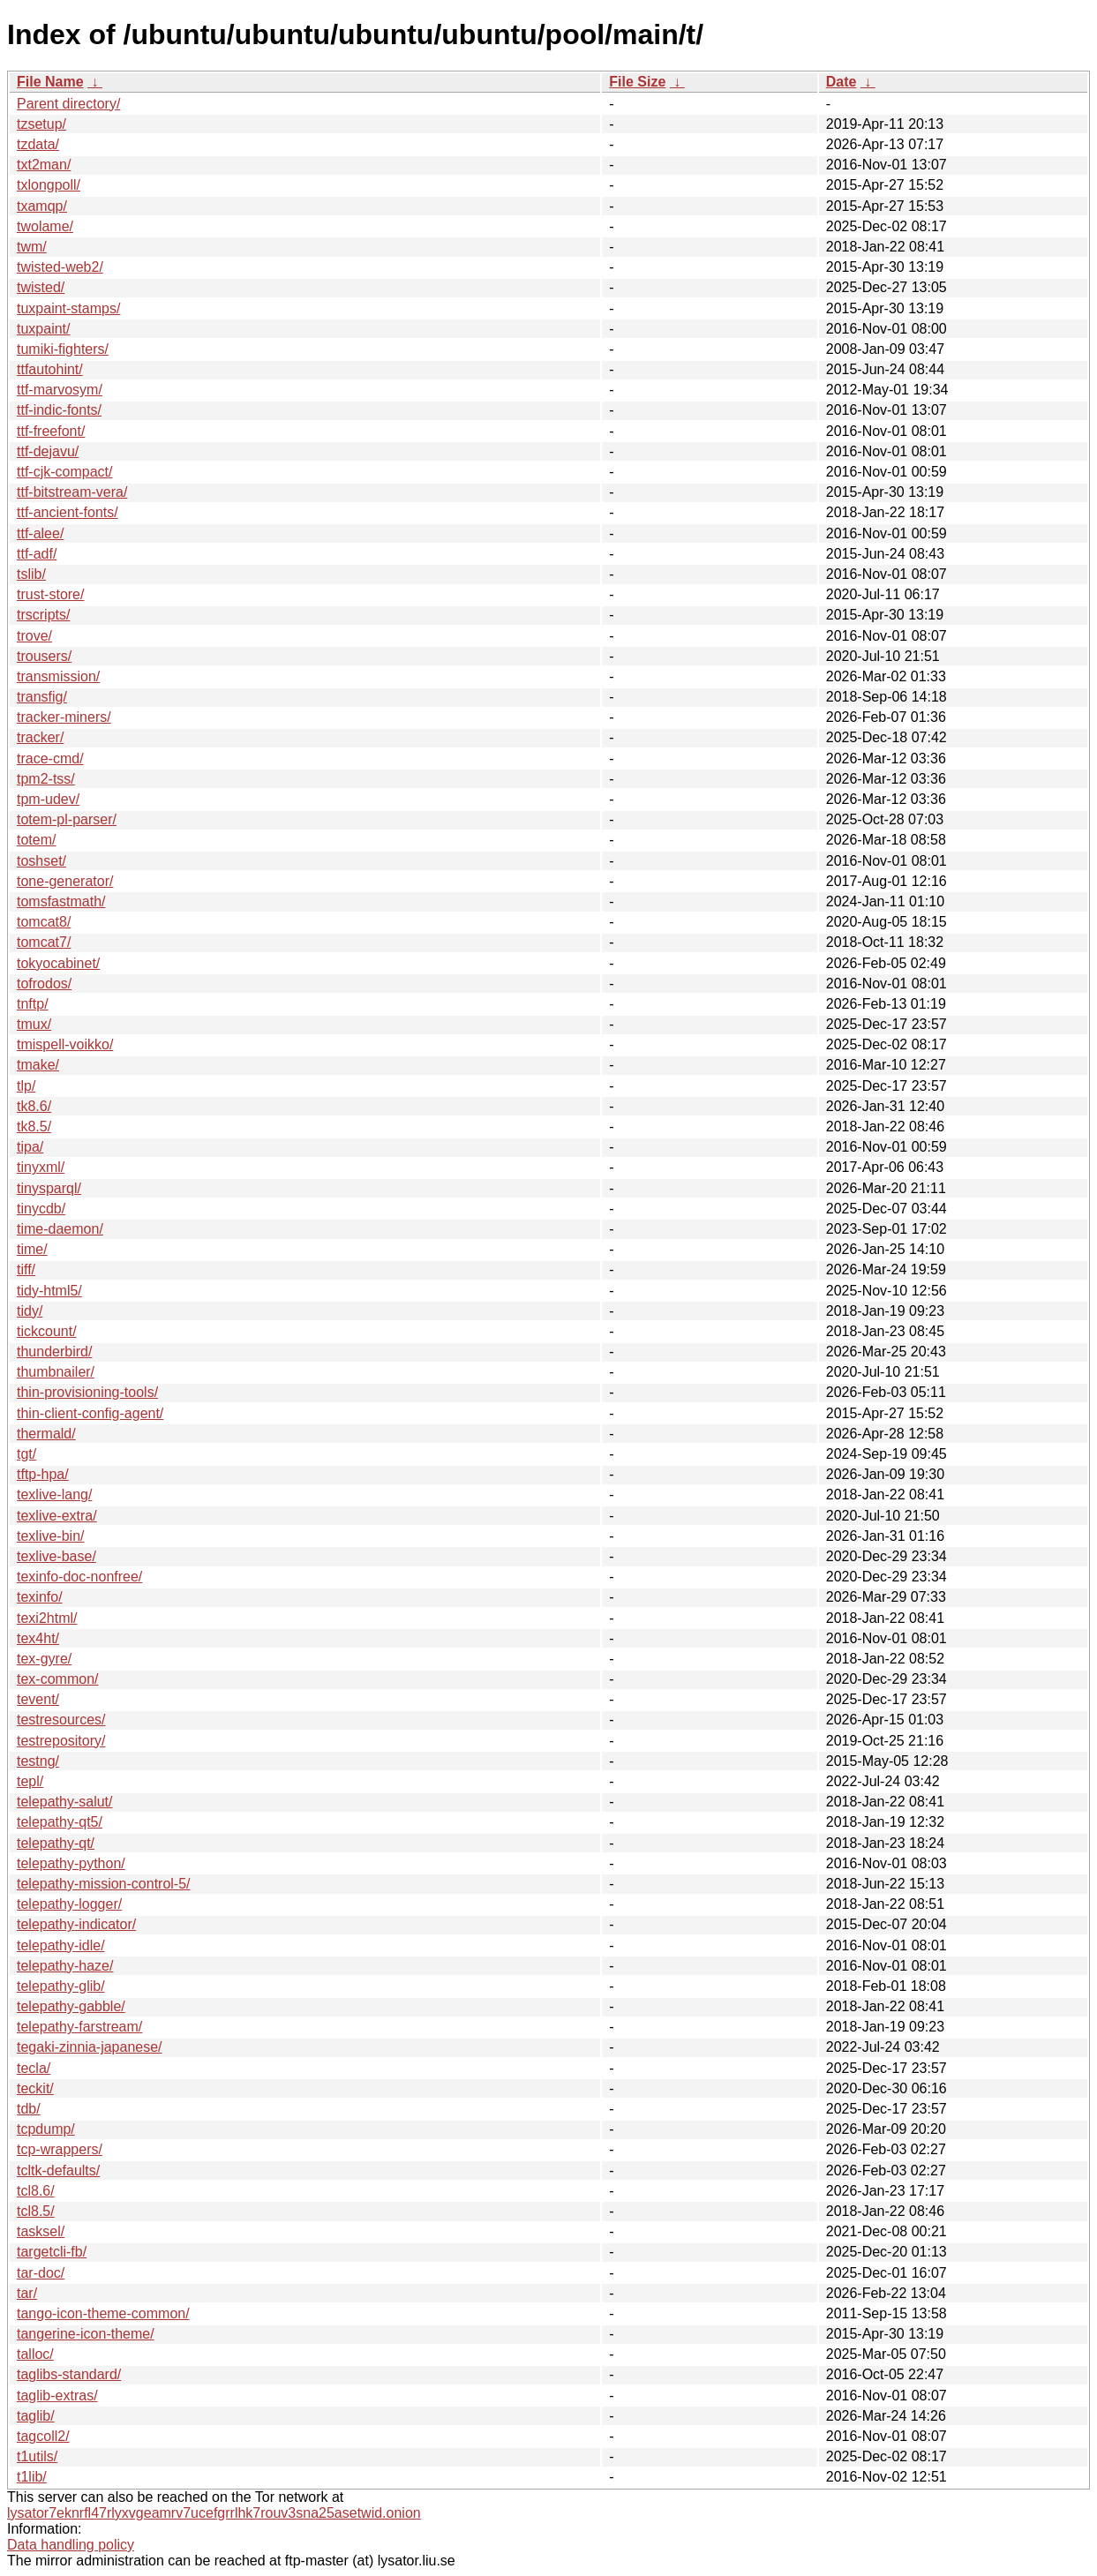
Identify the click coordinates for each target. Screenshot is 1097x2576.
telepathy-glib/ (61, 1986)
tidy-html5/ (49, 1290)
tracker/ (40, 737)
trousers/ (44, 656)
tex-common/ (57, 1678)
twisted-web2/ (60, 266)
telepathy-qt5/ (59, 1821)
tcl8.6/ (36, 2190)
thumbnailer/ (55, 1371)
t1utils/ (37, 2456)
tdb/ (29, 2108)
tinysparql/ (49, 1188)
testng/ (38, 1761)
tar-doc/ (40, 2272)
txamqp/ (42, 206)
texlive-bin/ (50, 1535)
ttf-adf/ (36, 553)
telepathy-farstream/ (79, 2026)
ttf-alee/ (40, 533)
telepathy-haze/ (65, 1965)
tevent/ (38, 1699)
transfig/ (42, 696)
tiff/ (26, 1269)
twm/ (32, 246)
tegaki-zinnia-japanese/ (89, 2046)
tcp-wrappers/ (59, 2149)
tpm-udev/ (48, 799)
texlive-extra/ (57, 1515)
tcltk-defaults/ (58, 2170)
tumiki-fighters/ (63, 349)
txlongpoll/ (48, 184)
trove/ (34, 635)
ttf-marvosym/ (59, 389)
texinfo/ (40, 1596)
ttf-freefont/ (51, 431)
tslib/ (31, 574)
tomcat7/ (44, 942)
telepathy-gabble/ (71, 2006)
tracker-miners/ (64, 717)
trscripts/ (43, 614)
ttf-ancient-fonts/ (67, 512)
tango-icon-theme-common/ (103, 2313)
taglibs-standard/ (69, 2374)
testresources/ (61, 1719)
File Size (637, 81)
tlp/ (26, 1085)
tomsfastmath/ (61, 901)
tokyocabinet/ (58, 963)
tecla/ (33, 2068)
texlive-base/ (56, 1556)
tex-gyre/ (44, 1658)
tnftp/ (33, 1003)
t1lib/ (32, 2476)
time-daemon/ (60, 1228)
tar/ (27, 2293)
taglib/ (36, 2415)
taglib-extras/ (57, 2395)
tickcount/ (47, 1331)
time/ (32, 1249)
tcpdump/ (46, 2129)
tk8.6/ (34, 1106)
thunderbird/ (54, 1351)
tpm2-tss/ (46, 778)
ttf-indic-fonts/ (59, 409)
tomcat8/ (44, 921)
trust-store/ (50, 594)
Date (841, 81)
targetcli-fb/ (51, 2251)
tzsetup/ (41, 123)
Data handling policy (70, 2544)
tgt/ (26, 1453)
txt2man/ (44, 164)
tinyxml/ (40, 1167)
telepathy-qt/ (55, 1843)
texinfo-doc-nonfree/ (79, 1576)
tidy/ (29, 1310)
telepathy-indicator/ (76, 1924)
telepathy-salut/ (65, 1801)
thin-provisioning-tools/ (87, 1392)
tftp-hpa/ (43, 1474)
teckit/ (35, 2088)
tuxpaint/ (43, 328)
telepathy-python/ (71, 1863)
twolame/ (45, 226)
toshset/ (41, 860)
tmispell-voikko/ (65, 1044)
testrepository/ (61, 1740)
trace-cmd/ (50, 758)
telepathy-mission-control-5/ (104, 1883)
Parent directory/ (68, 103)
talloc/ (35, 2354)
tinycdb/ (41, 1208)
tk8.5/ (34, 1126)
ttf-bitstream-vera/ (72, 491)
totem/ (36, 839)
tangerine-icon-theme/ (85, 2333)
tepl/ (30, 1781)
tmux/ (34, 1024)
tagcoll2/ (43, 2436)
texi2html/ (47, 1618)
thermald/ (46, 1433)
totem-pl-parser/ (66, 819)
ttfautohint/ (50, 369)
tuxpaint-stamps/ (68, 308)
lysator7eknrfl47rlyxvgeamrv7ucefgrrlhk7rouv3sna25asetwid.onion (214, 2512)
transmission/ (58, 676)
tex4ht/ (38, 1638)
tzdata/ (38, 144)
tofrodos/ (44, 983)
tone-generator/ (65, 881)
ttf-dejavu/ (48, 451)
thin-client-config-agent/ (90, 1413)
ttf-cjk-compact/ (64, 471)
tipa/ (30, 1146)
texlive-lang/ (54, 1494)
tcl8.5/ (36, 2211)
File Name (50, 81)
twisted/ (40, 287)
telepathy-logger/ (69, 1903)
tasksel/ (40, 2231)
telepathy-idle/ (61, 1945)
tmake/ (38, 1064)
